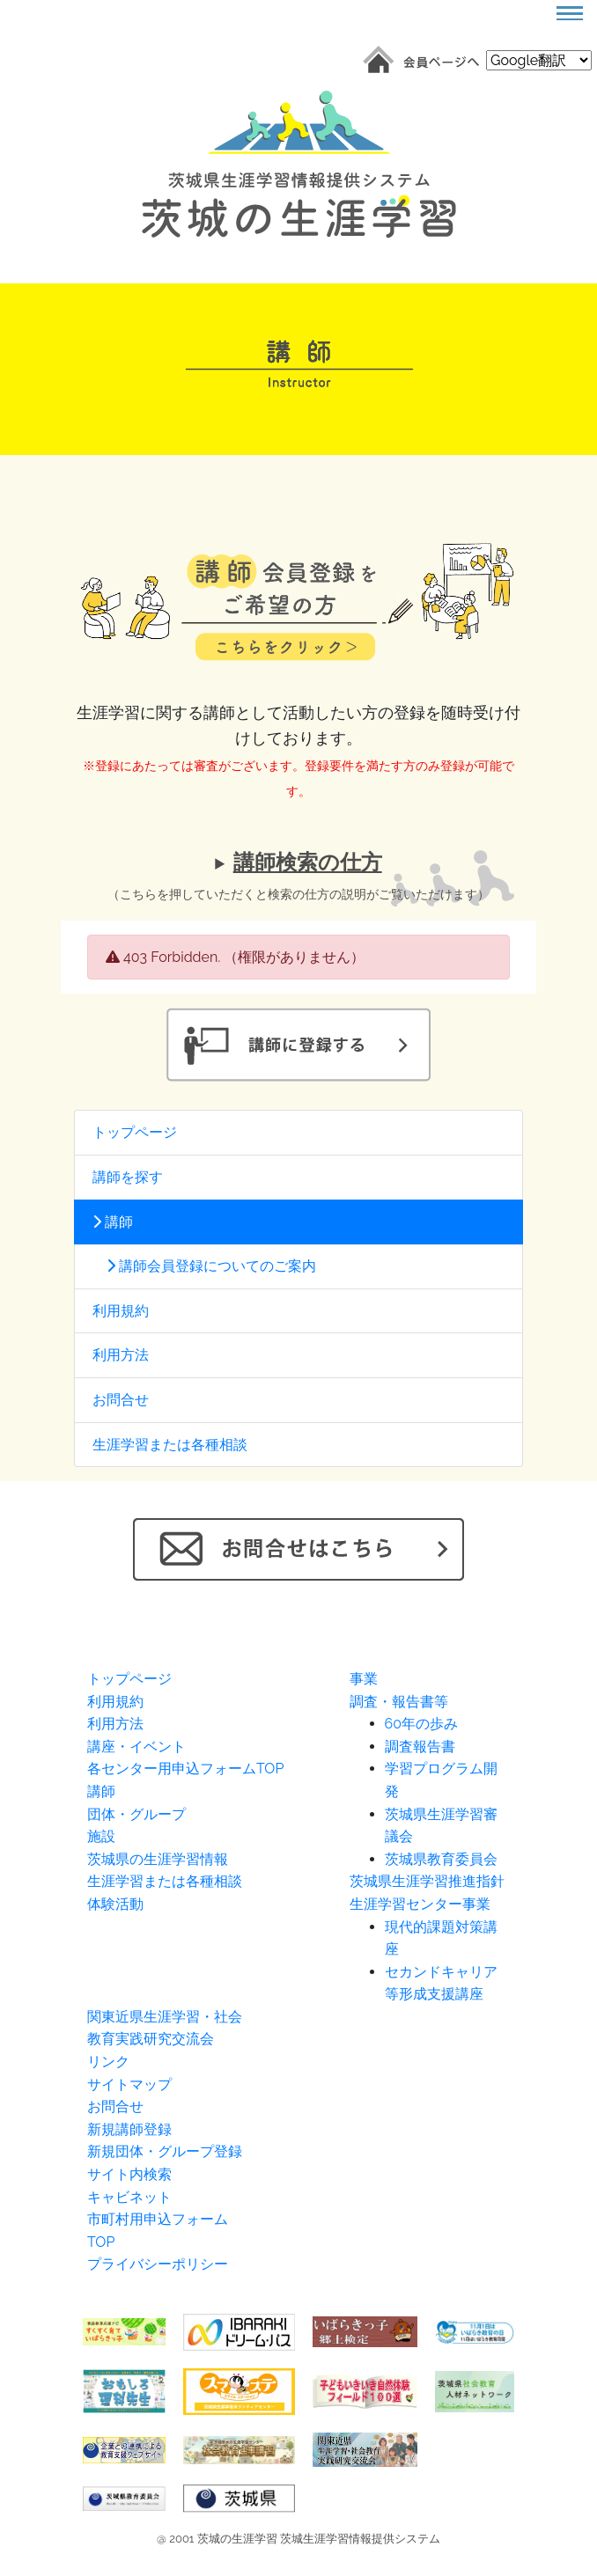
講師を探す (127, 1177)
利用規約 (120, 1311)
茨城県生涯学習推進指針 (427, 1881)
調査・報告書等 (399, 1701)
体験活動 (115, 1904)
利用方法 (120, 1355)
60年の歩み (421, 1723)
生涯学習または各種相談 (169, 1444)
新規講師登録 (129, 2129)
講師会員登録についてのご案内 (204, 1266)
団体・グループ (136, 1814)
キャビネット (129, 2197)
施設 (101, 1836)
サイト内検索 (129, 2174)
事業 (364, 1678)
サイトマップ (129, 2084)
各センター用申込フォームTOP (185, 1768)
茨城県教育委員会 (441, 1859)
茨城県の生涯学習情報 (157, 1859)
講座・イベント (136, 1746)
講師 (112, 1222)
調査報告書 (420, 1746)
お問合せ (120, 1399)
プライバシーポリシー (157, 2264)
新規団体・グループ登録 (164, 2151)
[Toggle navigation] (569, 13)
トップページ (134, 1132)
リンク (108, 2061)
